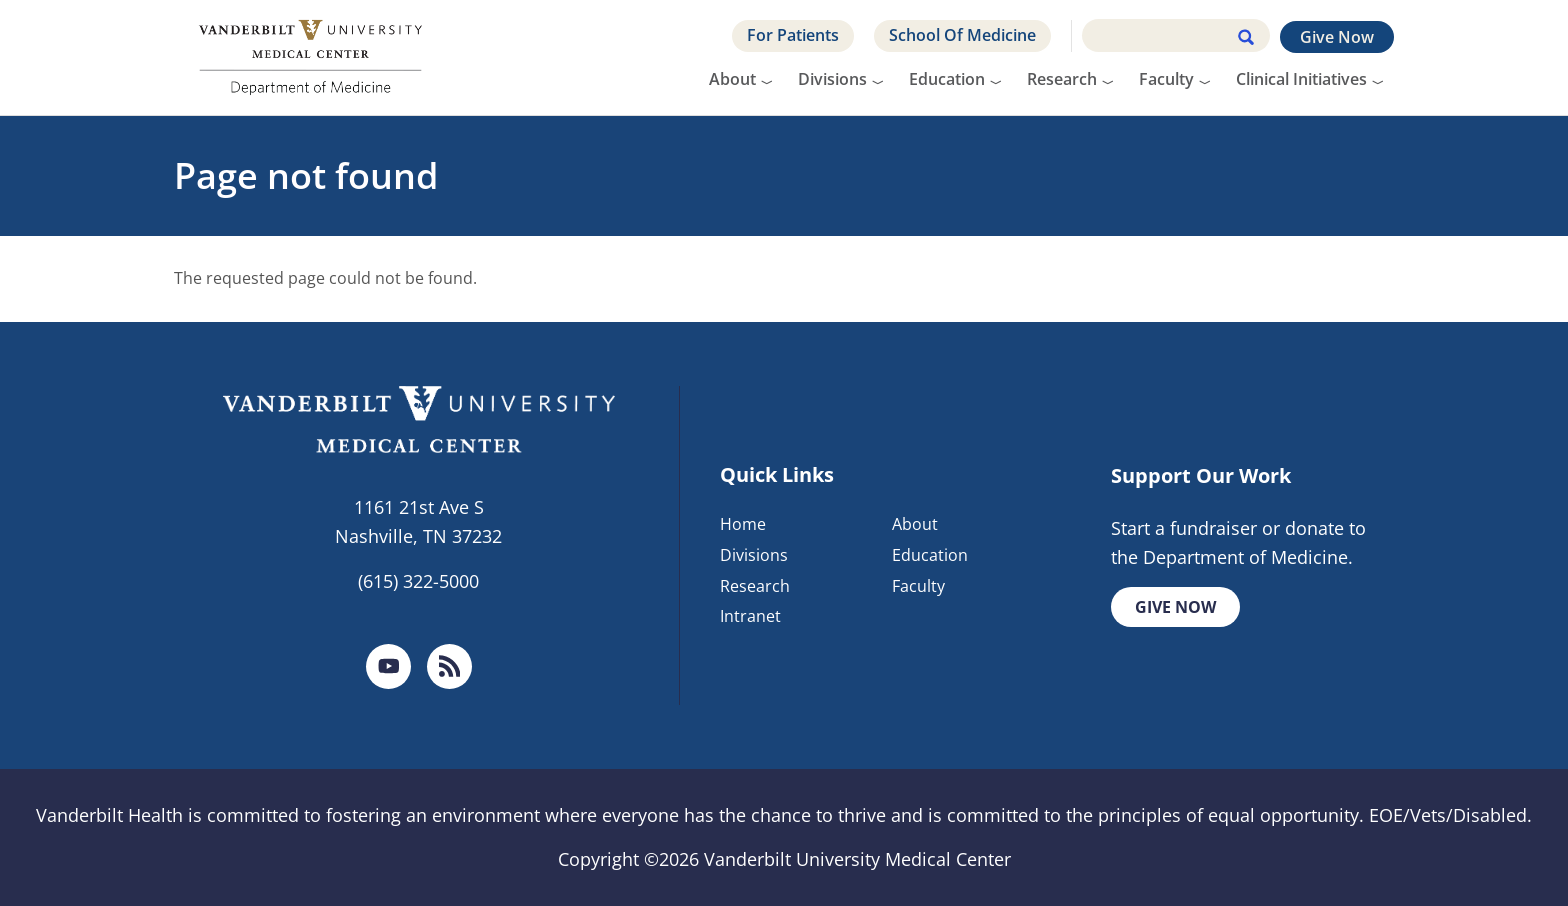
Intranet (750, 616)
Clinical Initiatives (1301, 79)
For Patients (793, 35)
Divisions (832, 79)
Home (743, 524)
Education (947, 79)
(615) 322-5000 (418, 581)
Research (1062, 79)
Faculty (1166, 79)
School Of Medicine (962, 35)
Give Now (1337, 37)
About (732, 79)
